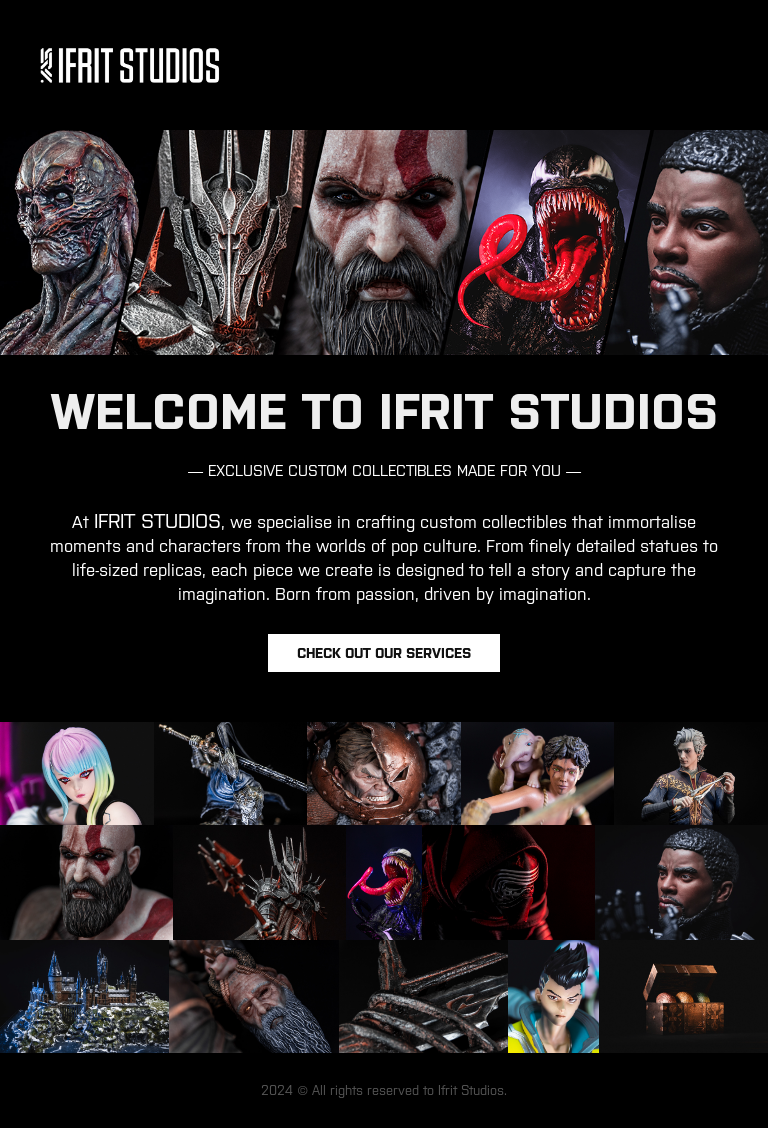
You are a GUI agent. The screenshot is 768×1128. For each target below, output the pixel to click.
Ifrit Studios (471, 1090)
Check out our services (384, 653)
